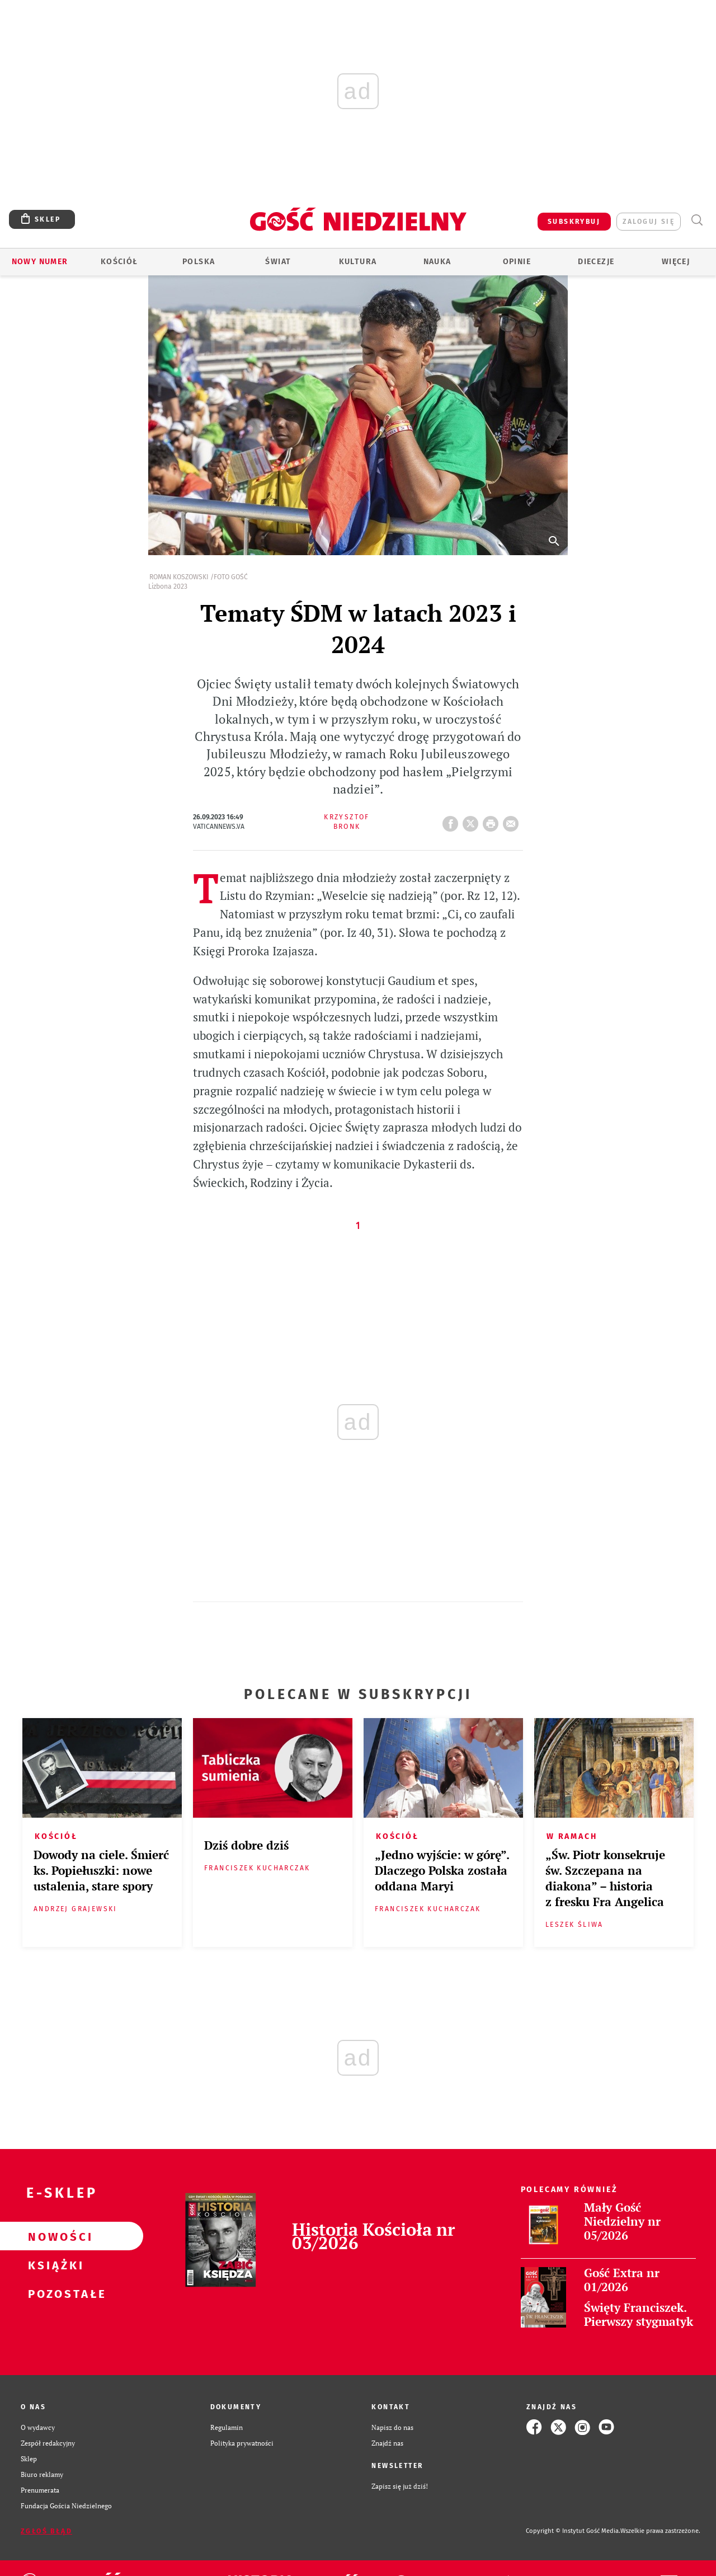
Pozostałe (53, 2293)
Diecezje (596, 261)
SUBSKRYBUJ (574, 222)
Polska (198, 261)
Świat (278, 261)
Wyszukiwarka (696, 220)
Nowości (53, 2236)
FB (452, 820)
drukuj (493, 820)
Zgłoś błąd (46, 2531)
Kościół (119, 261)
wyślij (513, 820)
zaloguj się (649, 222)
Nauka (437, 261)
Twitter (473, 820)
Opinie (517, 261)
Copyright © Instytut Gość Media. (573, 2531)
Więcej (676, 261)
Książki (53, 2265)
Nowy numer (40, 261)
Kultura (358, 261)
